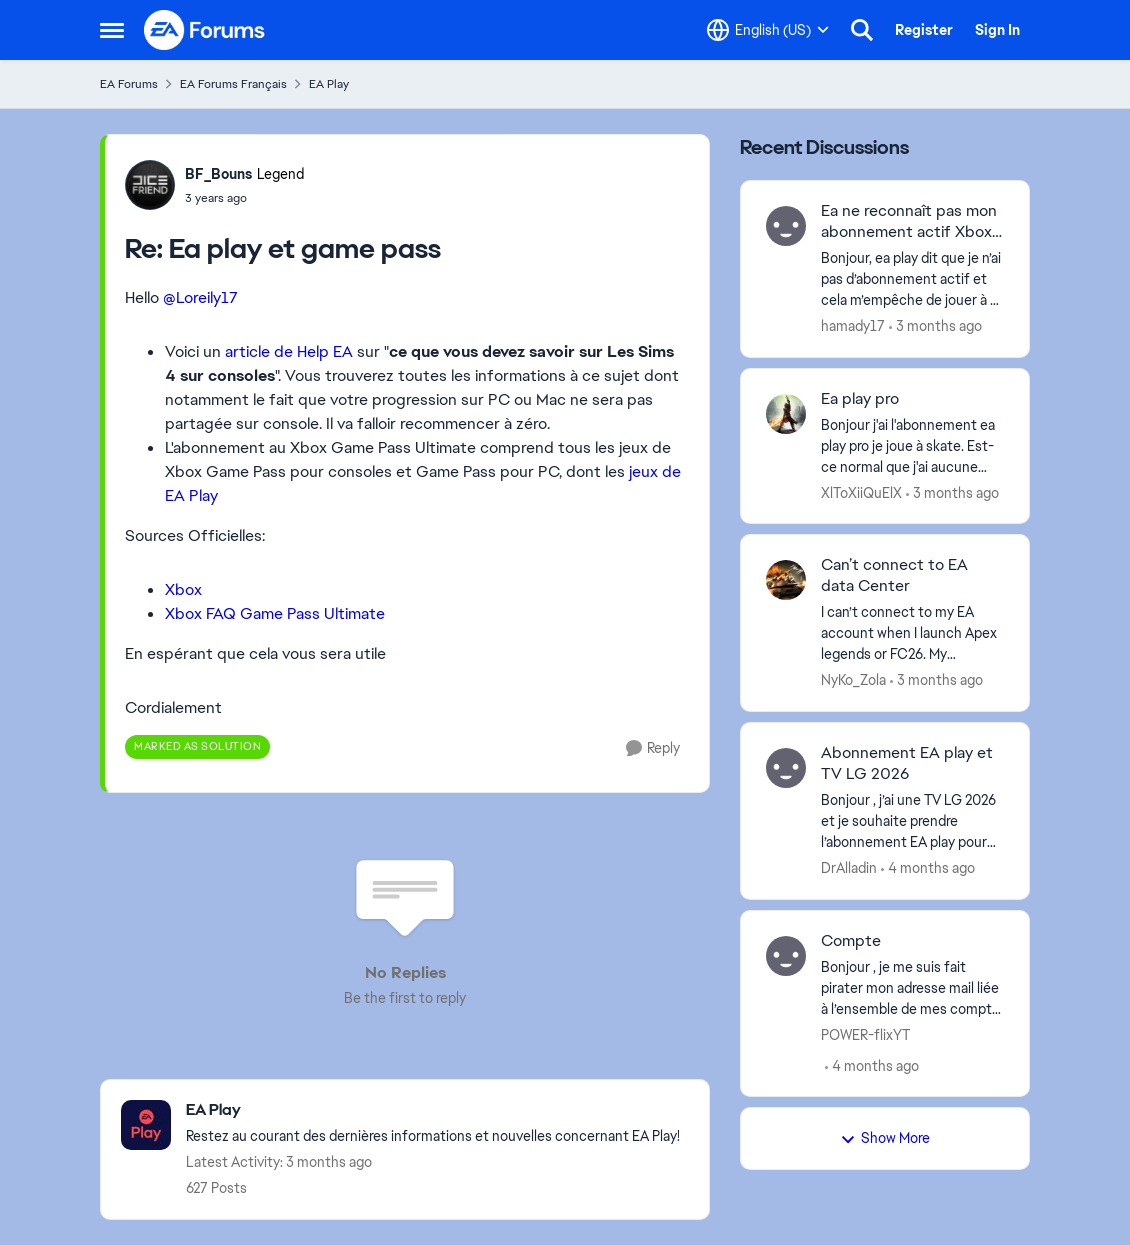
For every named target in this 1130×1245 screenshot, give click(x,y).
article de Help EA (289, 351)
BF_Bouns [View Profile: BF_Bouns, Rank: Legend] (218, 174)
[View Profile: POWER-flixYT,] (786, 956)
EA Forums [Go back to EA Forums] (129, 84)
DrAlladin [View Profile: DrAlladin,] (849, 868)
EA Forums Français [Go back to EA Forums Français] (233, 84)
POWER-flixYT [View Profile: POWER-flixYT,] (865, 1034)
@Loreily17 (200, 297)
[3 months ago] (935, 326)
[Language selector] (768, 30)
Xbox (183, 589)
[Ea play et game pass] (244, 198)
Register (924, 30)
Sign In (997, 30)
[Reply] (653, 748)
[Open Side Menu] (112, 30)
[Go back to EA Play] (433, 1110)
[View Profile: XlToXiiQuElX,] (786, 414)
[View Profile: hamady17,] (786, 226)
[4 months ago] (928, 868)
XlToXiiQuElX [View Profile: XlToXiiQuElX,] (861, 492)
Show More (885, 1138)
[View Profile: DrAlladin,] (786, 768)
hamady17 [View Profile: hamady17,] (853, 326)
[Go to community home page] (205, 30)
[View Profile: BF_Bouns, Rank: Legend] (150, 185)
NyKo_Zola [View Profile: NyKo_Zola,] (853, 680)
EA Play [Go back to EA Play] (329, 84)
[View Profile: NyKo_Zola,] (786, 580)
